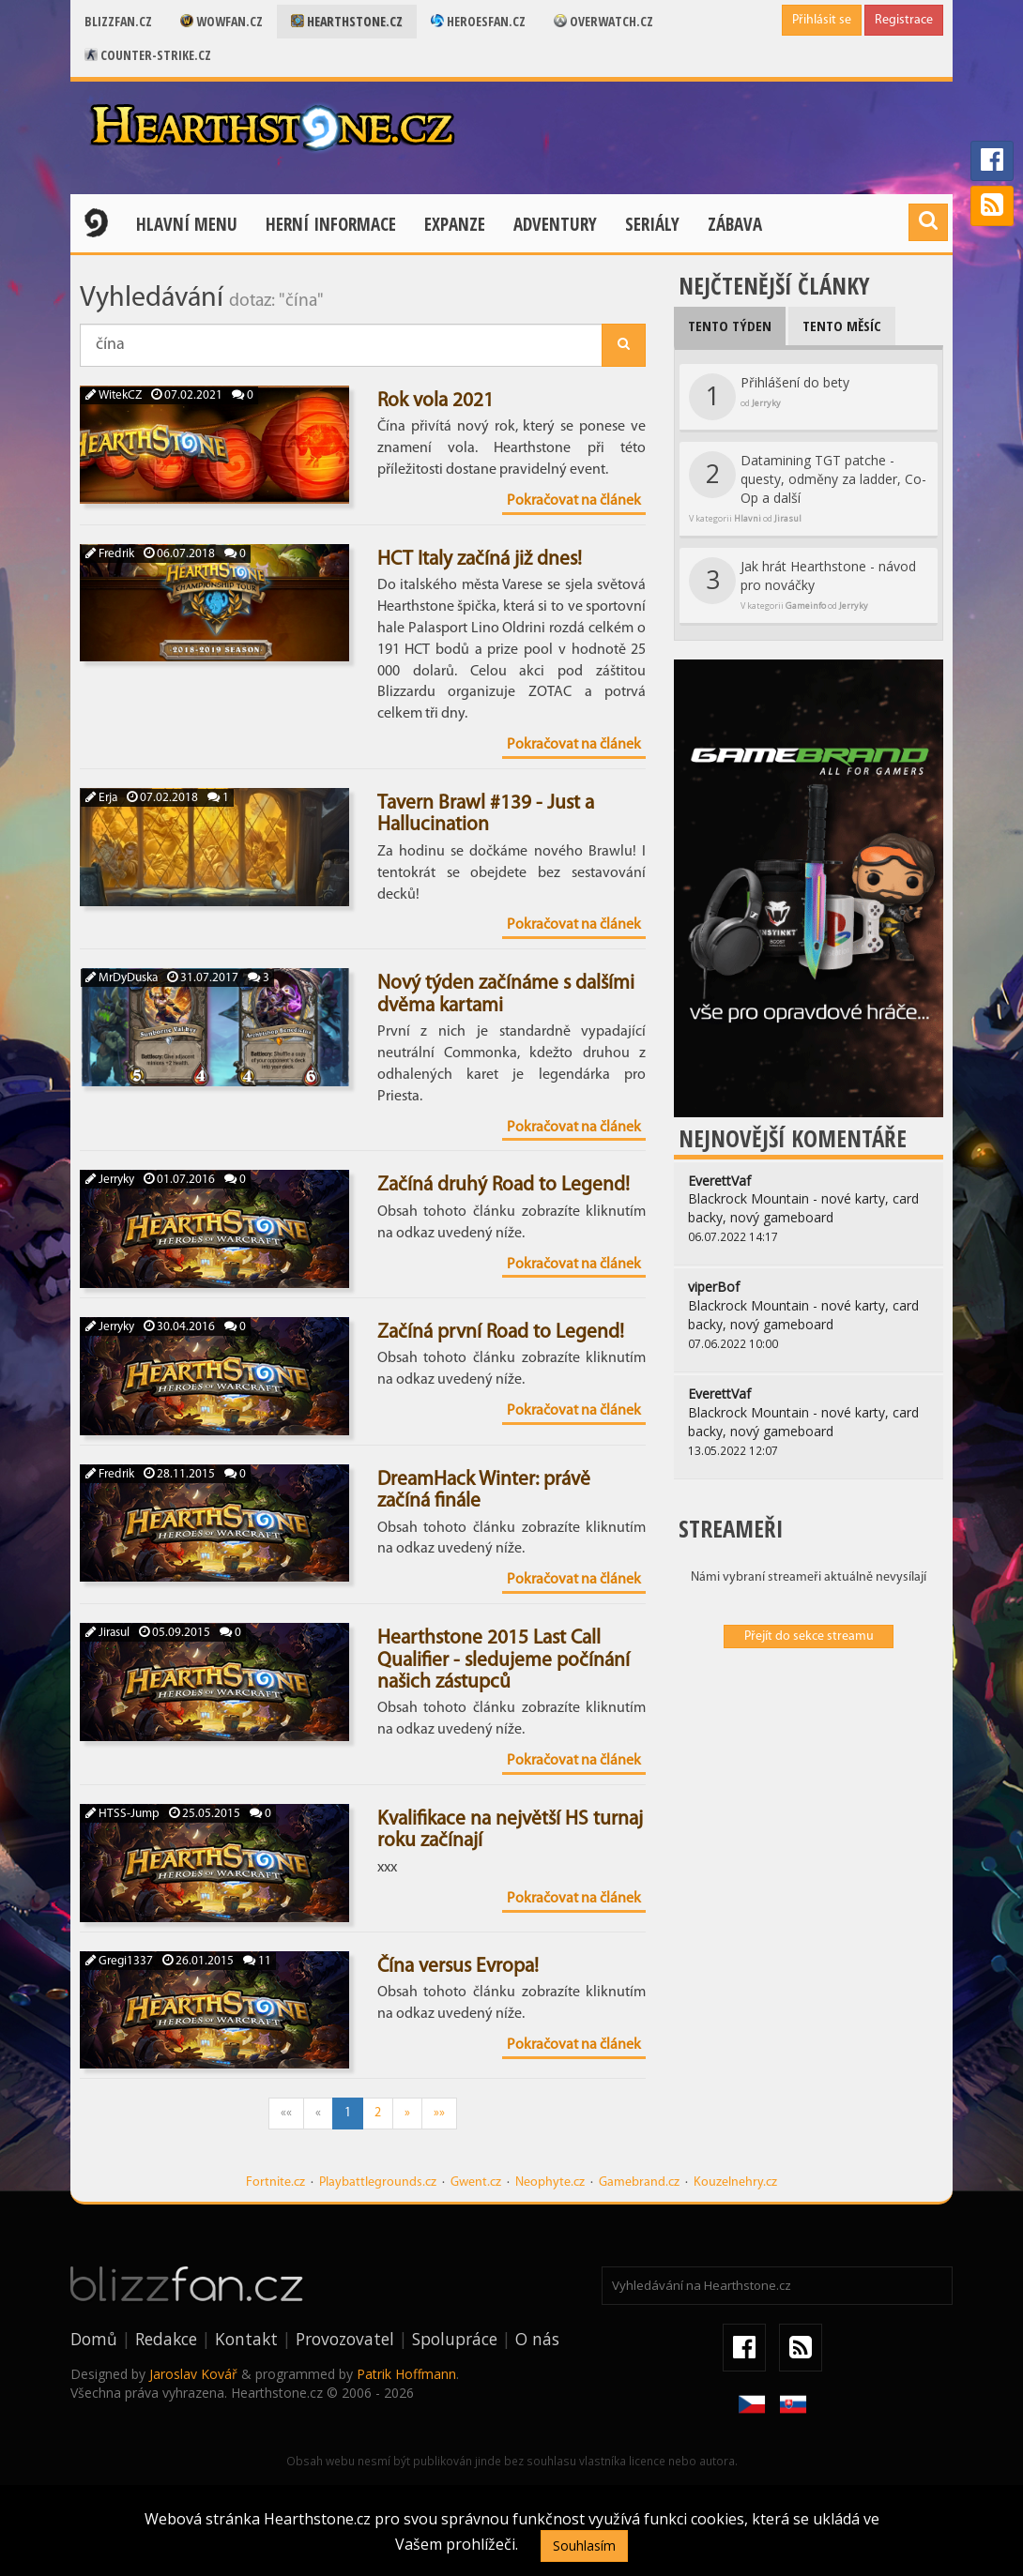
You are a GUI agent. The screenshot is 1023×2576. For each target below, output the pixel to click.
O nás (537, 2338)
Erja (101, 798)
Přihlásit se (821, 20)
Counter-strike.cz (147, 55)
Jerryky (109, 1180)
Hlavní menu (186, 224)
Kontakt (246, 2338)
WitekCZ (113, 395)
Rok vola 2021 (435, 401)
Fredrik (109, 554)
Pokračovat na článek (574, 500)
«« (286, 2113)
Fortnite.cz (275, 2182)
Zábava (735, 224)
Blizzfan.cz (118, 21)
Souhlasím (584, 2545)
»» (439, 2113)
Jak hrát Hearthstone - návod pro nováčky (802, 584)
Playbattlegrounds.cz (377, 2182)
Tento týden (729, 325)
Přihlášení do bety (769, 396)
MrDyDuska (121, 978)
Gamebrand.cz (639, 2182)
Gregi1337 (119, 1961)
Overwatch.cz (603, 21)
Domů (93, 2338)
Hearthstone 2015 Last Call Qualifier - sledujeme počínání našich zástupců (503, 1660)
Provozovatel (345, 2338)
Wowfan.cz (221, 21)
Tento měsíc (841, 325)
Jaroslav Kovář (193, 2374)
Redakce (166, 2338)
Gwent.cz (475, 2182)
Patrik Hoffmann (406, 2374)
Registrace (904, 20)
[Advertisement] (808, 1784)
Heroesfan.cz (478, 21)
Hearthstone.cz (347, 21)
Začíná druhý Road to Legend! (503, 1185)
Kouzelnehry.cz (735, 2182)
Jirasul (107, 1633)
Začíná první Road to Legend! (500, 1332)
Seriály (652, 224)
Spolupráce (454, 2338)
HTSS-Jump (122, 1814)
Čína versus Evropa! (458, 1967)
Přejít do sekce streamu (809, 1636)
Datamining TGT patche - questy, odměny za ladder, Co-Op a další (807, 487)
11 (257, 1961)
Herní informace (331, 224)
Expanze (454, 224)
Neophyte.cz (550, 2182)
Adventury (555, 224)
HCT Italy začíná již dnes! (479, 559)
